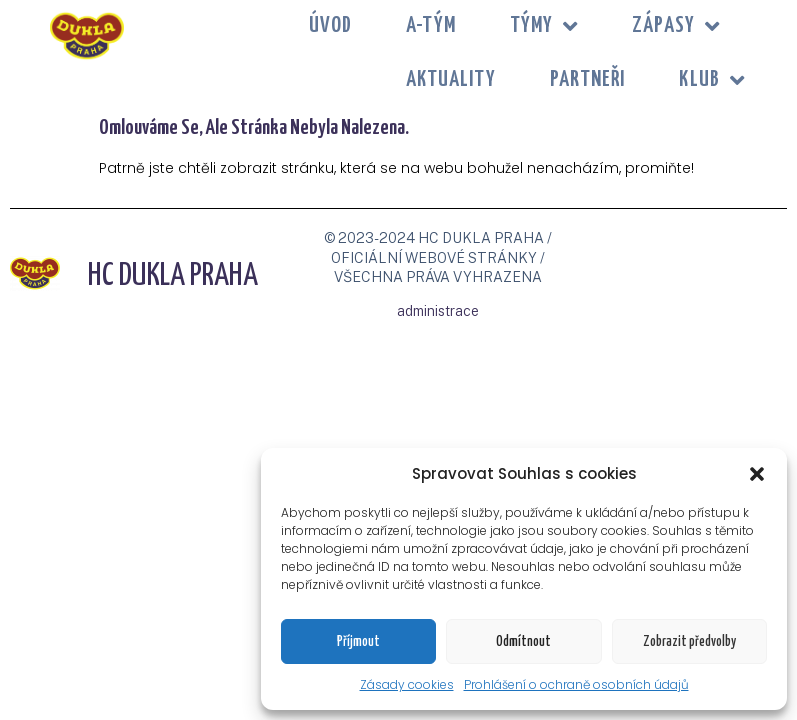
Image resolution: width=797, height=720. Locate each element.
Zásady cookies (407, 684)
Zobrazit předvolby (689, 642)
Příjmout (358, 642)
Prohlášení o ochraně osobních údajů (576, 684)
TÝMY (544, 26)
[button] (757, 474)
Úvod (330, 26)
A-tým (431, 26)
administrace (438, 311)
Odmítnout (523, 642)
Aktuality (451, 80)
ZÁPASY (676, 26)
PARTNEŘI (588, 80)
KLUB (712, 80)
